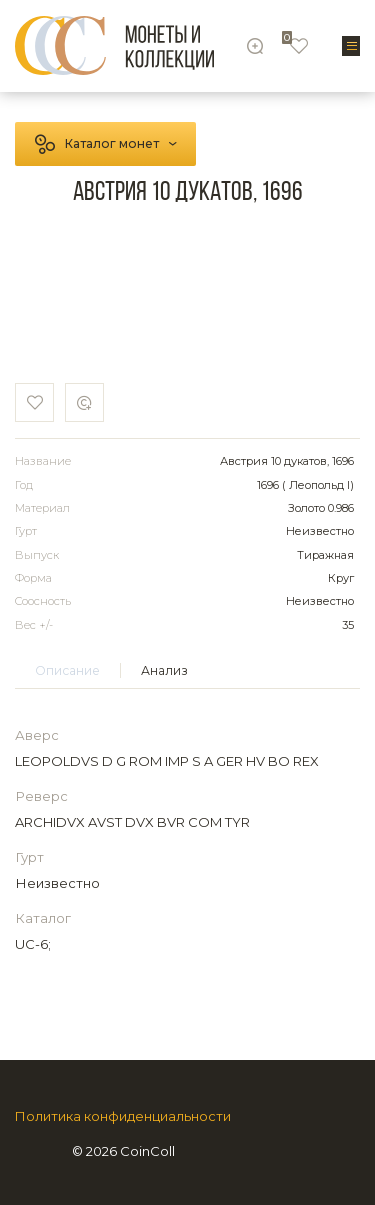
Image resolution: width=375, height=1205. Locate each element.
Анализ (164, 670)
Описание (67, 670)
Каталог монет (112, 143)
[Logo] (114, 45)
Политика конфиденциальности (123, 1116)
